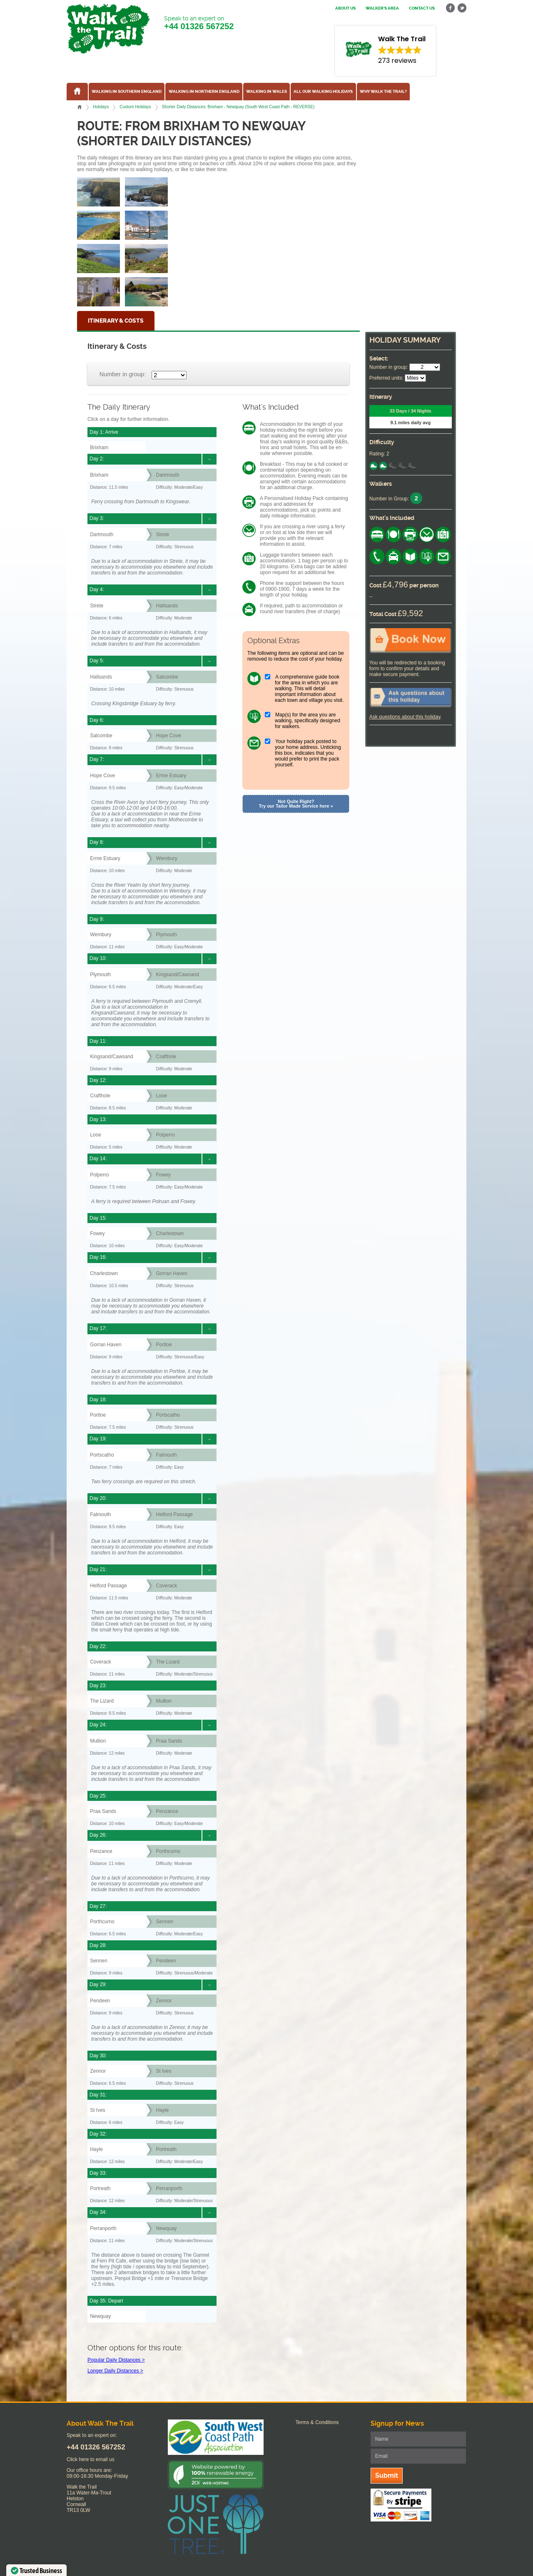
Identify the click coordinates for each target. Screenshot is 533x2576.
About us (345, 8)
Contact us (422, 8)
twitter (461, 8)
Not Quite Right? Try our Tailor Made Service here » (296, 803)
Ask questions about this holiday (405, 717)
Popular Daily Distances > (116, 2360)
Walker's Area (382, 8)
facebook (450, 8)
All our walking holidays (323, 91)
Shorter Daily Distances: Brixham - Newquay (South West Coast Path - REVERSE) (238, 106)
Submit (386, 2475)
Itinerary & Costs (116, 320)
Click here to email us (91, 2459)
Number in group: (123, 374)
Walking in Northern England (204, 91)
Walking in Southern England (127, 91)
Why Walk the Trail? (383, 91)
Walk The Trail (108, 29)
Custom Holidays (135, 106)
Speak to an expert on (199, 23)
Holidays (101, 106)
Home (79, 106)
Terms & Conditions (317, 2422)
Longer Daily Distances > (115, 2371)
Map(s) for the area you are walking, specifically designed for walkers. (307, 720)
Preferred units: (386, 378)
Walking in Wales (266, 91)
